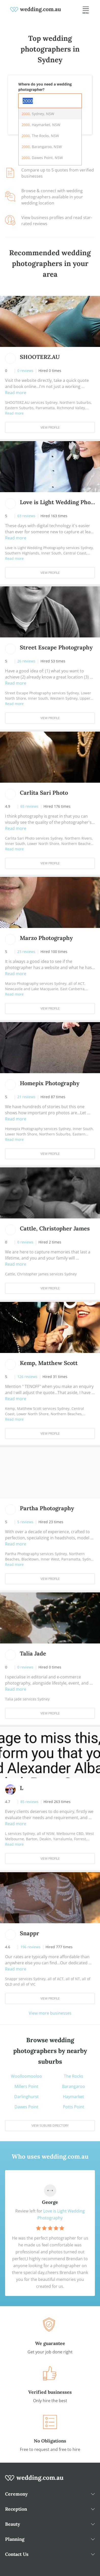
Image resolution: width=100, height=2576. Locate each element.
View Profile (50, 427)
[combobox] (50, 101)
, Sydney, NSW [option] (38, 113)
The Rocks (73, 2076)
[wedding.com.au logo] (34, 2481)
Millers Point (26, 2086)
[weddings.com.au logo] (35, 9)
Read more (15, 392)
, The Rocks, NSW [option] (40, 135)
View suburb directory (50, 2125)
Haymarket (73, 2096)
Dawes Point (26, 2107)
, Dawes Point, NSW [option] (42, 157)
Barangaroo (73, 2086)
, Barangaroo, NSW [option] (42, 146)
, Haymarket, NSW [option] (41, 124)
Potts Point (73, 2107)
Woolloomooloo (26, 2076)
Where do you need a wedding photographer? (45, 87)
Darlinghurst (26, 2096)
